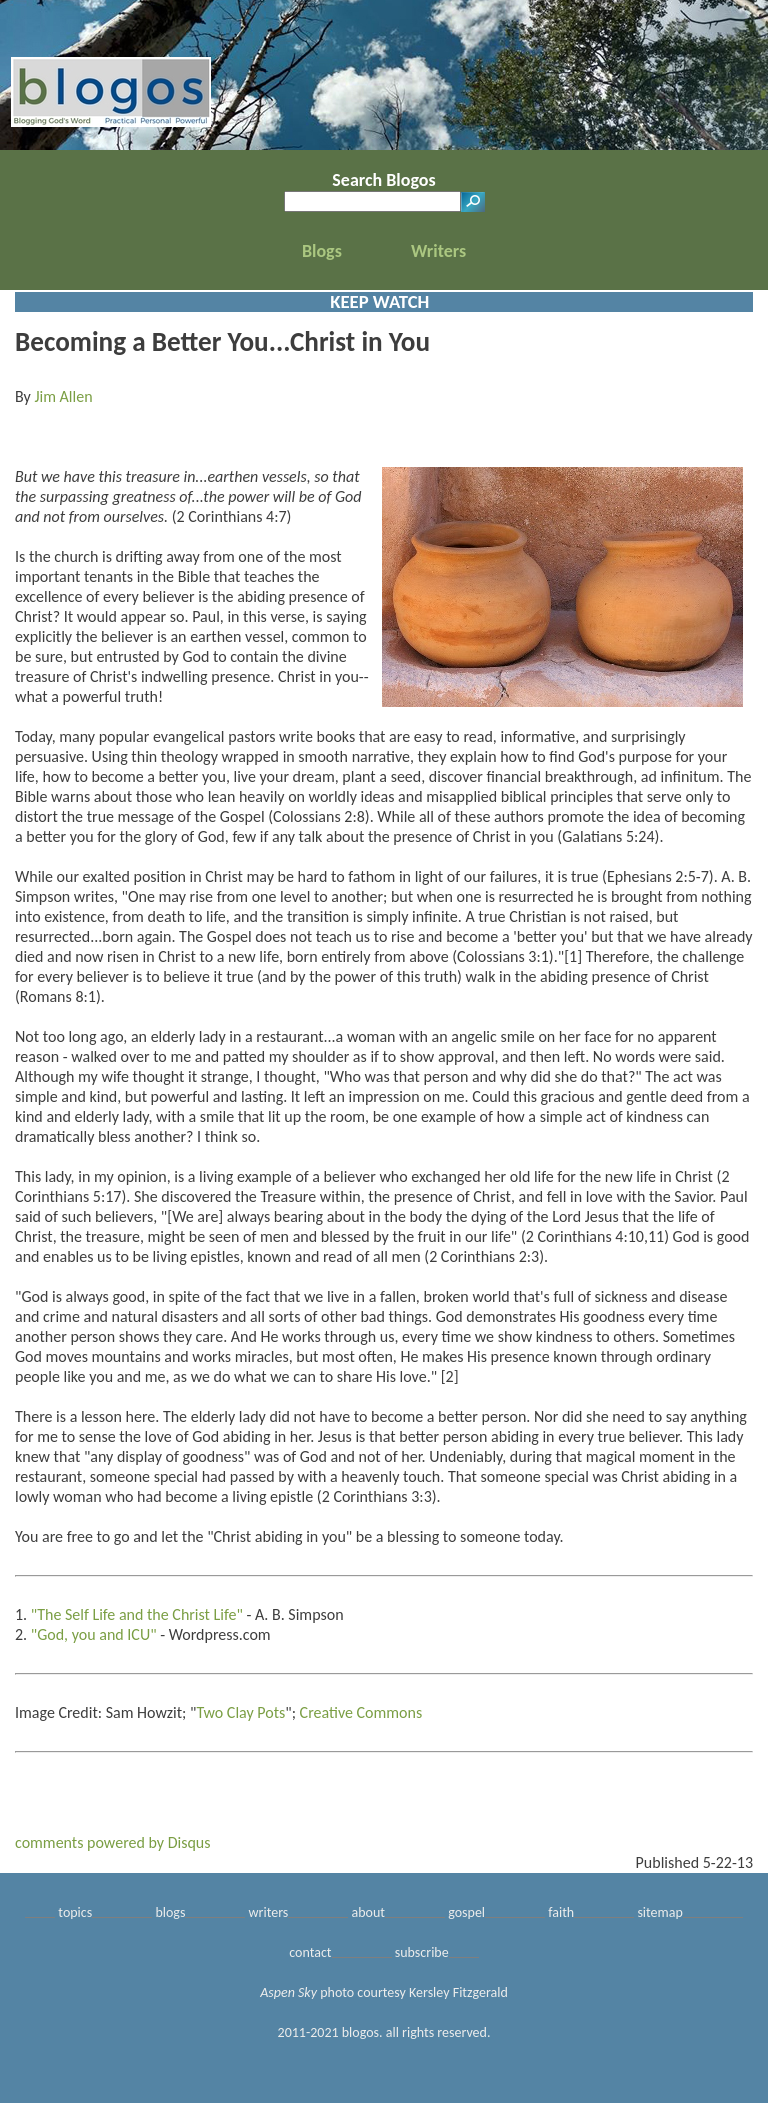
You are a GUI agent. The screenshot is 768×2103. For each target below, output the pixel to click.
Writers (438, 251)
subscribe (422, 1952)
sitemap (659, 1912)
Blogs (322, 251)
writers (269, 1912)
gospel (466, 1912)
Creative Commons (361, 1712)
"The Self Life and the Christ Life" (137, 1614)
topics (75, 1912)
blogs (170, 1912)
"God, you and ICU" (94, 1634)
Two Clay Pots (240, 1712)
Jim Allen (63, 396)
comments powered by (113, 1842)
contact (310, 1952)
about (369, 1912)
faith (561, 1912)
